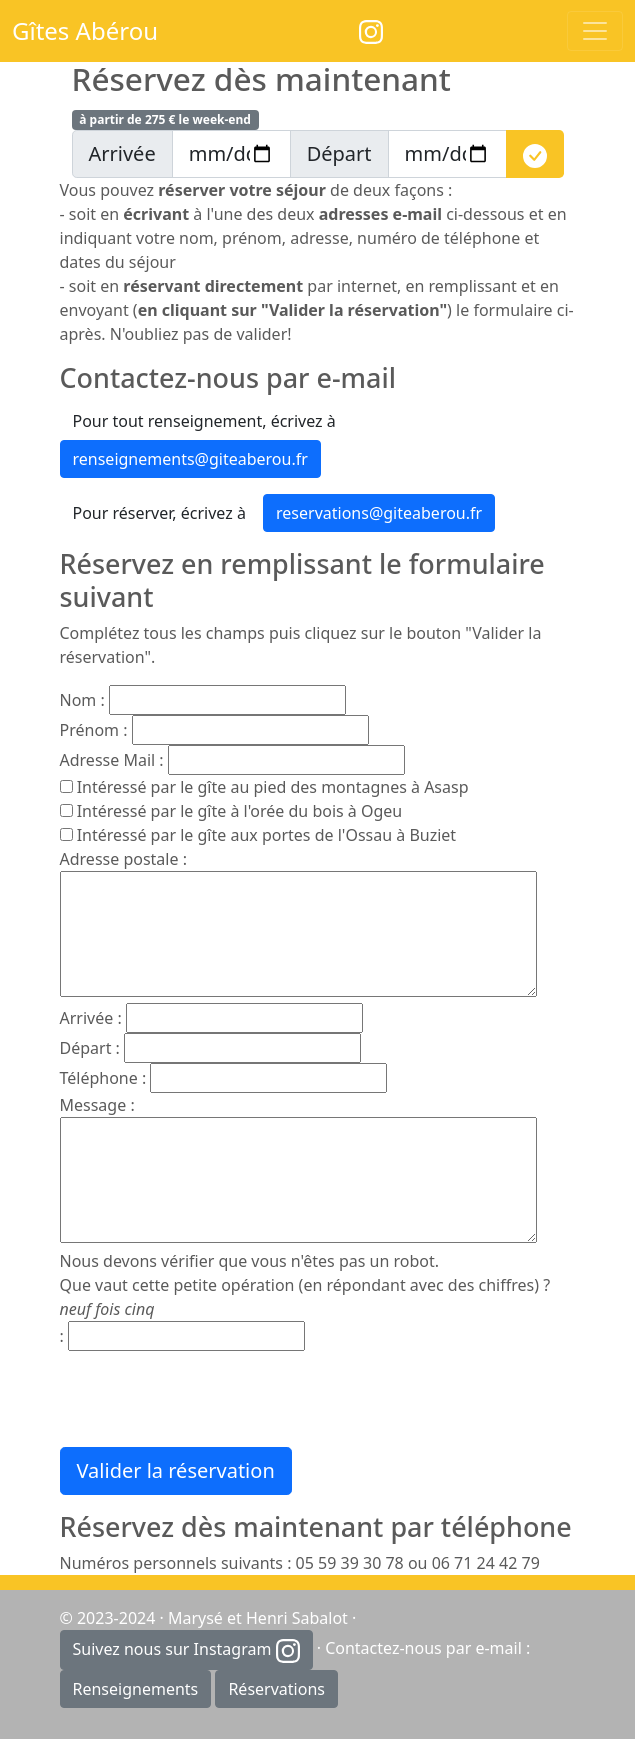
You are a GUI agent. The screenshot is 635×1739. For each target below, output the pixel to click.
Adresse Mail (108, 760)
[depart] (447, 154)
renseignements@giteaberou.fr (190, 459)
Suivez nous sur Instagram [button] (186, 1650)
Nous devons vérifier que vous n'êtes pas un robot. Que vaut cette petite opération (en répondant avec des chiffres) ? (305, 1285)
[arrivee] (231, 154)
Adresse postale (119, 859)
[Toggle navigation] (595, 31)
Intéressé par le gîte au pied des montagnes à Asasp (273, 787)
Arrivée (87, 1018)
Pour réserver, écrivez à (159, 513)
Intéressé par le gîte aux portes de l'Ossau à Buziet (266, 835)
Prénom (90, 730)
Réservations (276, 1689)
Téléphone (99, 1078)
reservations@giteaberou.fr (379, 513)
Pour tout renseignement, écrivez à (204, 421)
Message (93, 1105)
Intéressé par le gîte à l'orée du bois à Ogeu (240, 811)
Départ (86, 1048)
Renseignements (136, 1689)
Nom (78, 700)
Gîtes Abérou (85, 30)
